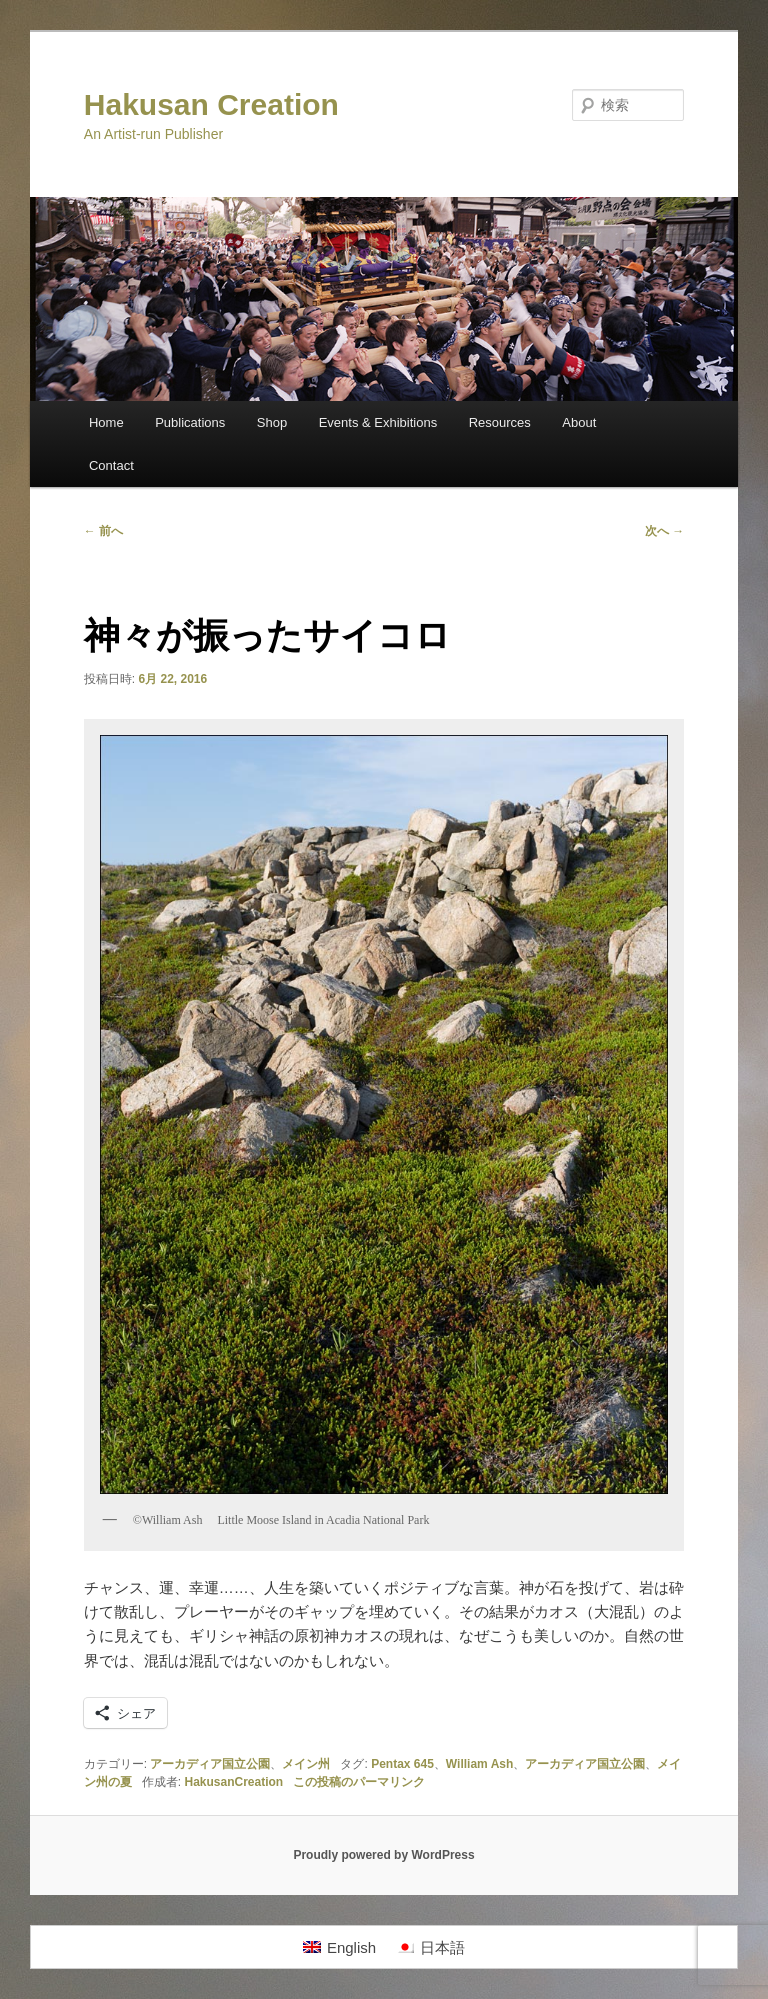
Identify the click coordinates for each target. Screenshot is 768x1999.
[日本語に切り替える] (430, 1947)
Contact (111, 465)
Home (106, 422)
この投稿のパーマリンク (359, 1782)
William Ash (479, 1764)
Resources (500, 422)
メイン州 (306, 1764)
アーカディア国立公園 (210, 1764)
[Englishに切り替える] (339, 1947)
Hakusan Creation (211, 104)
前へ (103, 531)
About (579, 422)
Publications (190, 422)
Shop (272, 422)
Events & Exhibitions (378, 422)
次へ (664, 531)
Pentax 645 (402, 1764)
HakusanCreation (233, 1782)
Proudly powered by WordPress (383, 1855)
